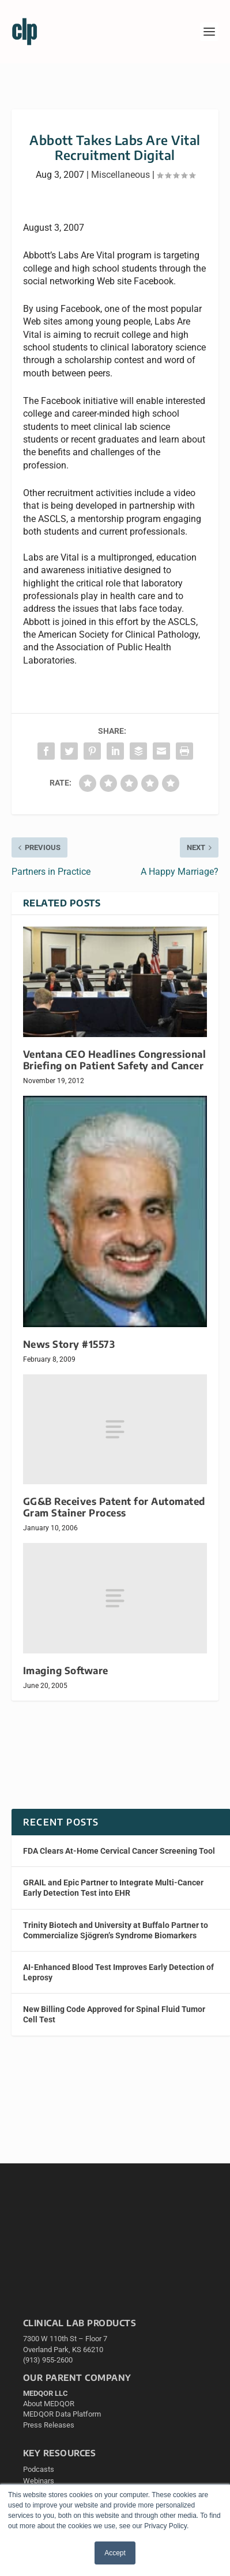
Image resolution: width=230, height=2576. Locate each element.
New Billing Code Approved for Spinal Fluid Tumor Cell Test (114, 2014)
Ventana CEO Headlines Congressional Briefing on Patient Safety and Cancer (114, 1060)
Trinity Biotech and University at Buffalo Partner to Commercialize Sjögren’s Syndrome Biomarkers (115, 1930)
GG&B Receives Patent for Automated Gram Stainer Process (114, 1507)
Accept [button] (115, 2553)
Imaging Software (65, 1670)
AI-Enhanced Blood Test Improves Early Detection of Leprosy (118, 1972)
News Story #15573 (69, 1344)
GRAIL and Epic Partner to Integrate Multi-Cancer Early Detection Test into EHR (113, 1887)
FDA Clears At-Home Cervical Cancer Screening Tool (119, 1850)
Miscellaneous (120, 174)
